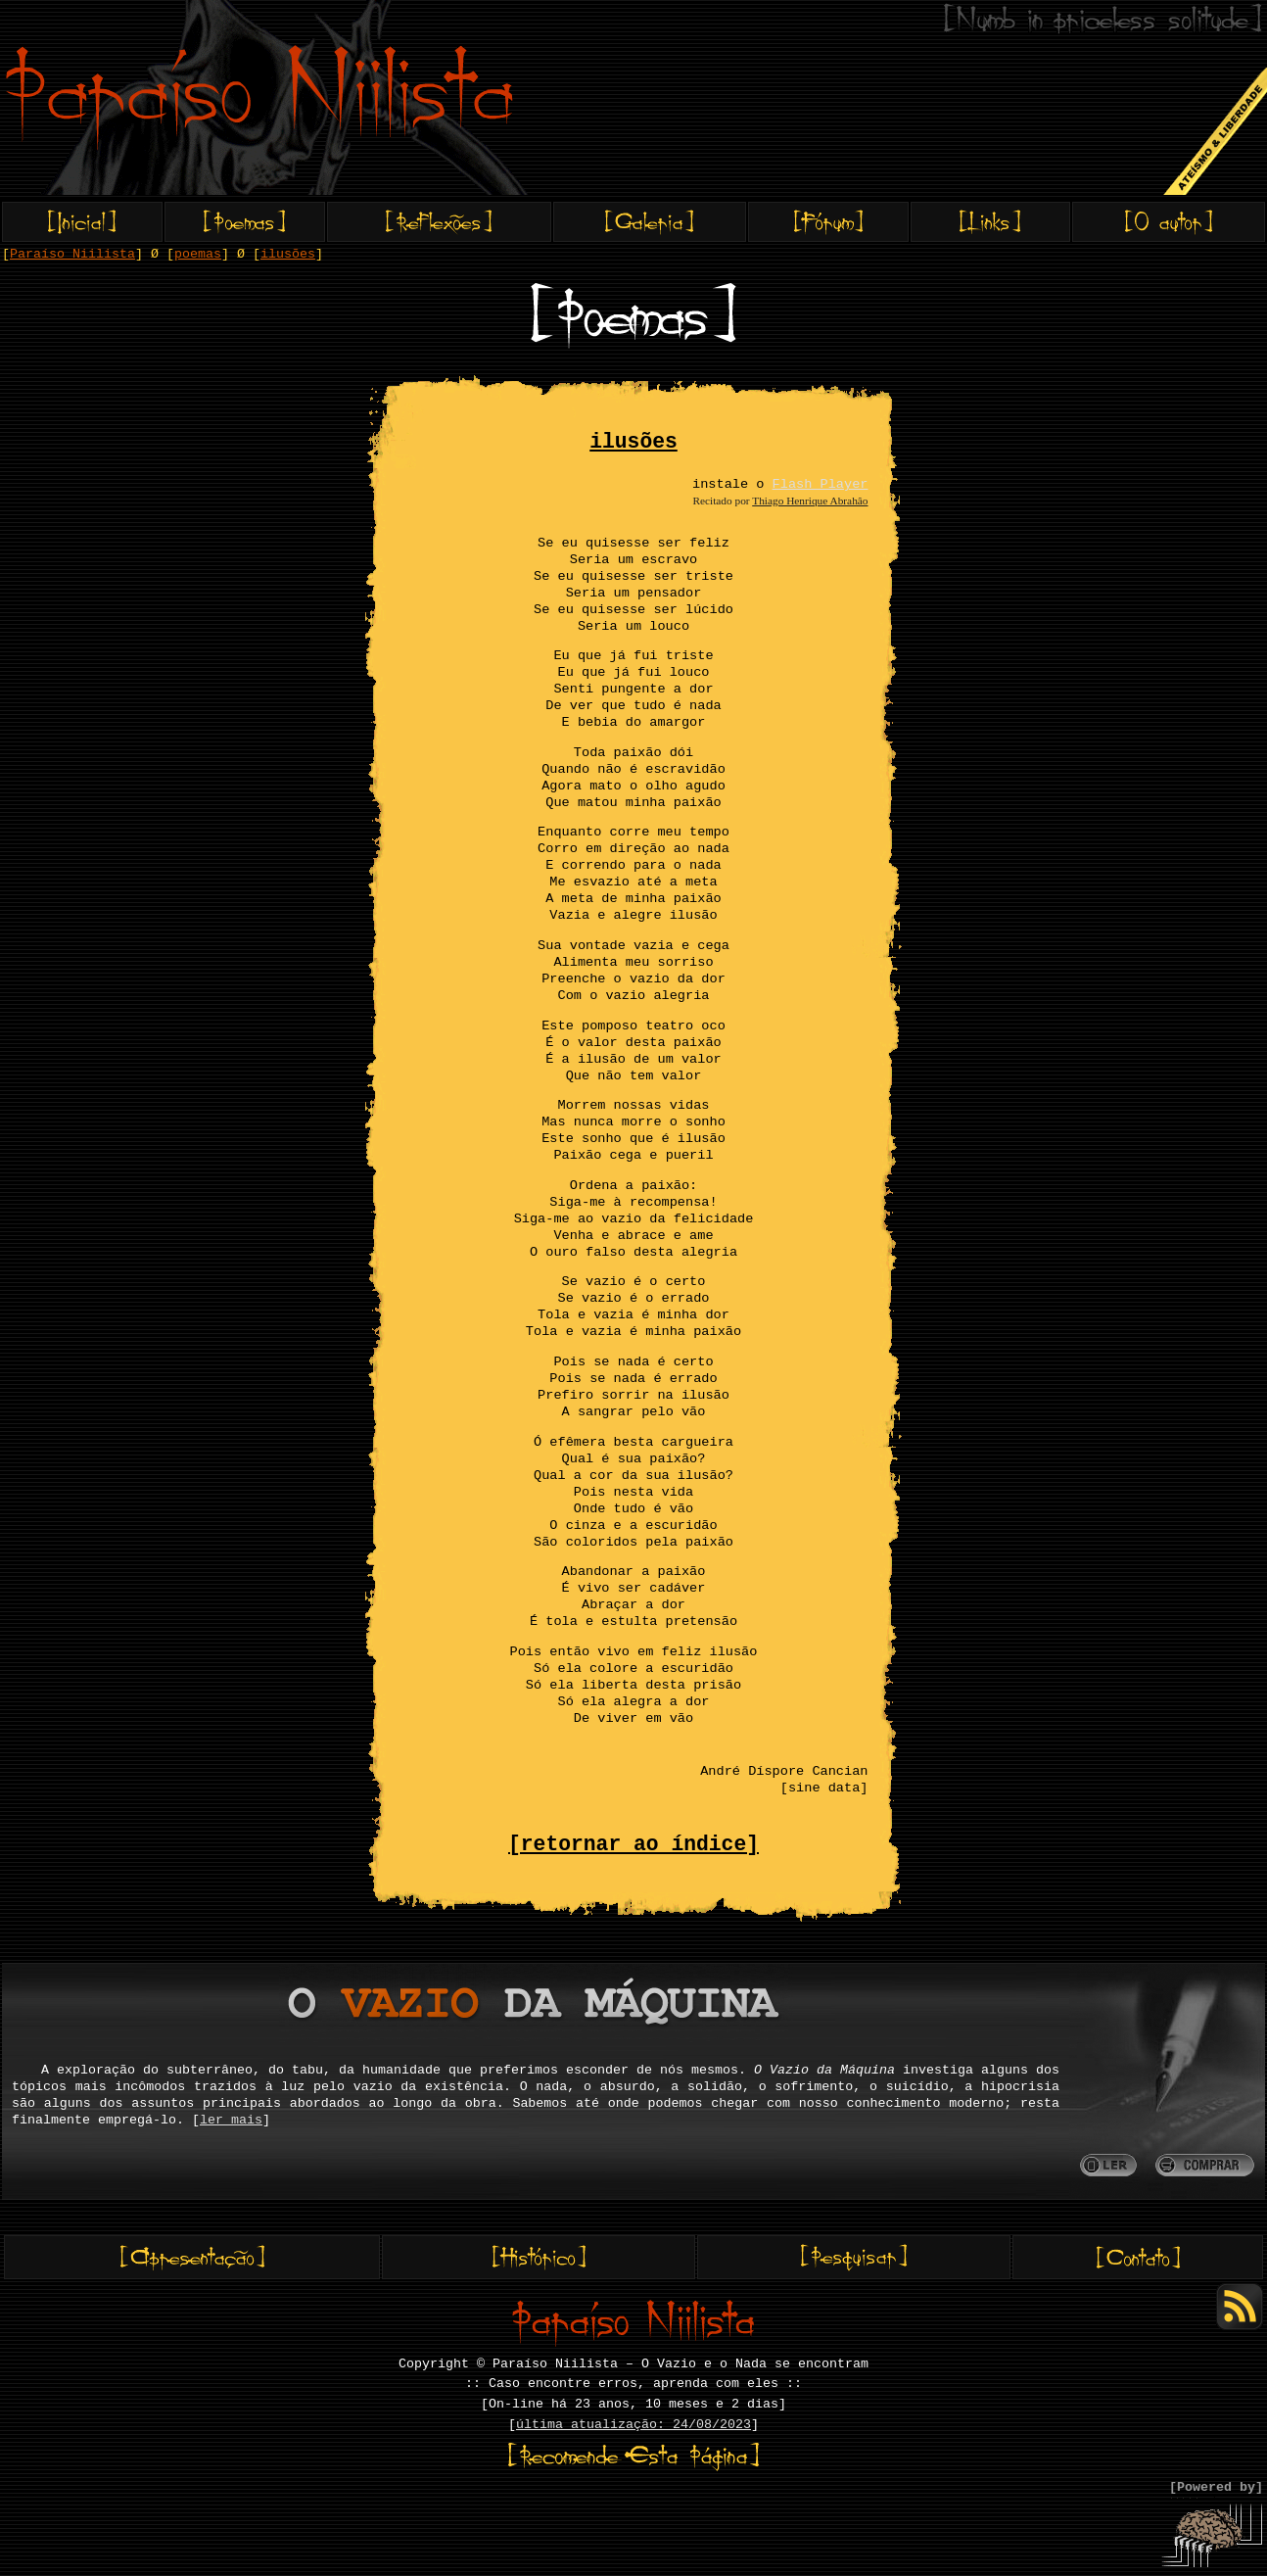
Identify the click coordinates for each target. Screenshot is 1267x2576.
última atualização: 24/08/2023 (633, 2424)
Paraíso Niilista (72, 254)
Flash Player (820, 484)
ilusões (287, 254)
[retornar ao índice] (633, 1844)
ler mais (231, 2120)
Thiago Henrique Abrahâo (810, 500)
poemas (197, 254)
